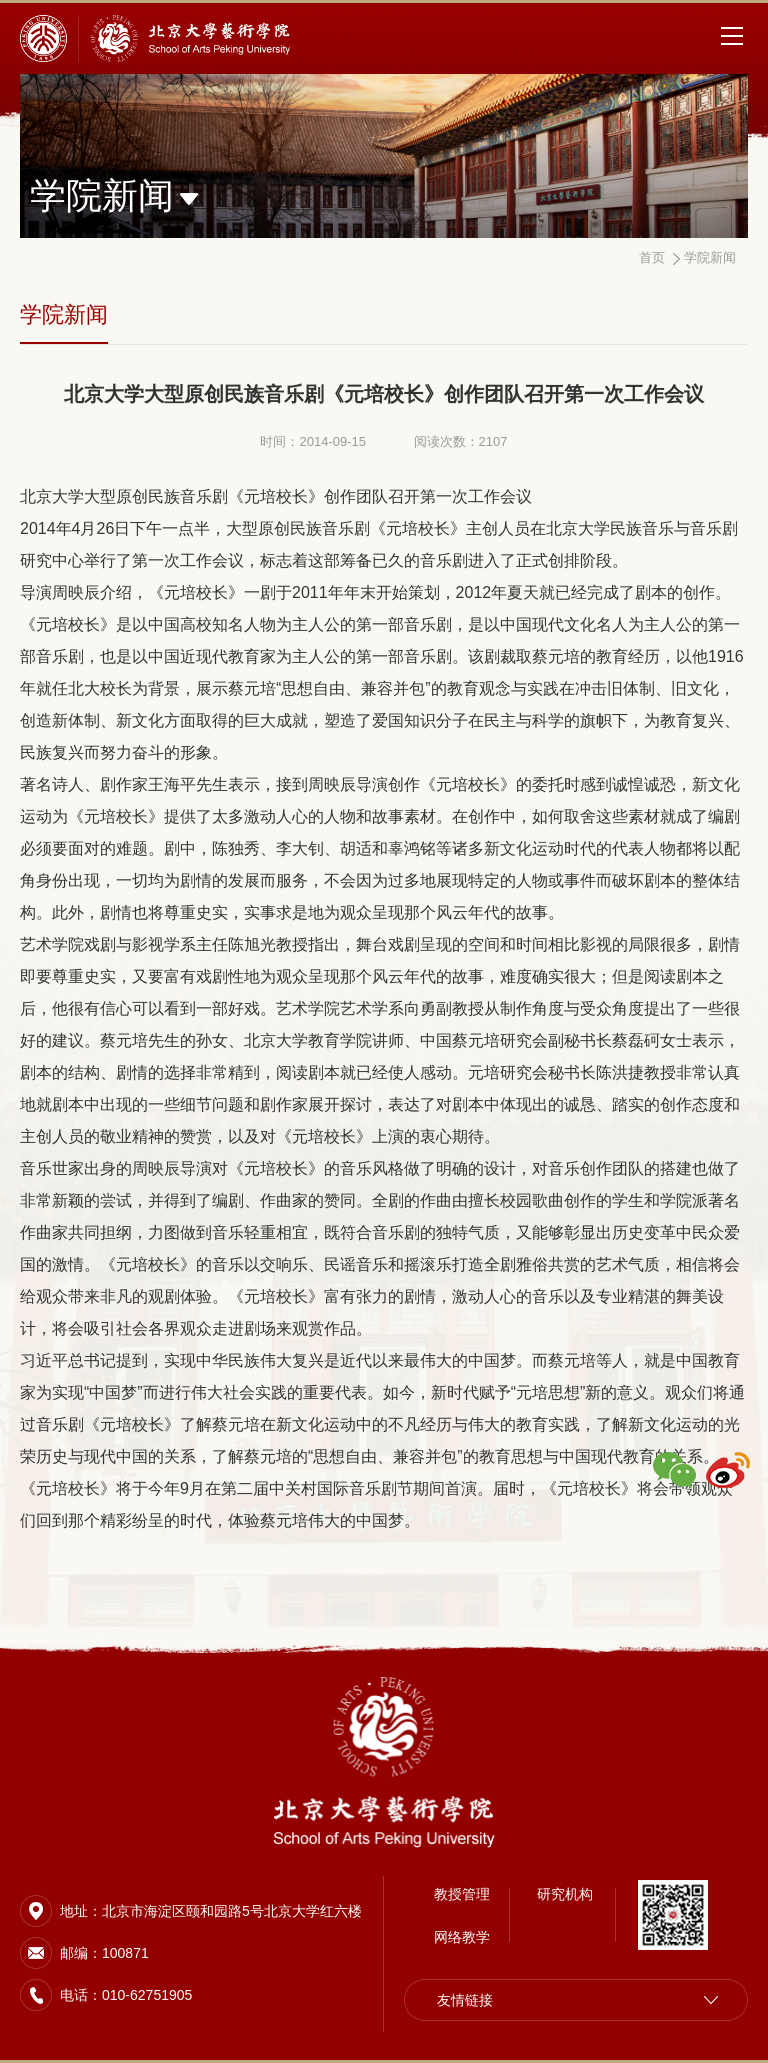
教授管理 (462, 1894)
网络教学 (462, 1937)
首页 (652, 257)
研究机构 (565, 1894)
